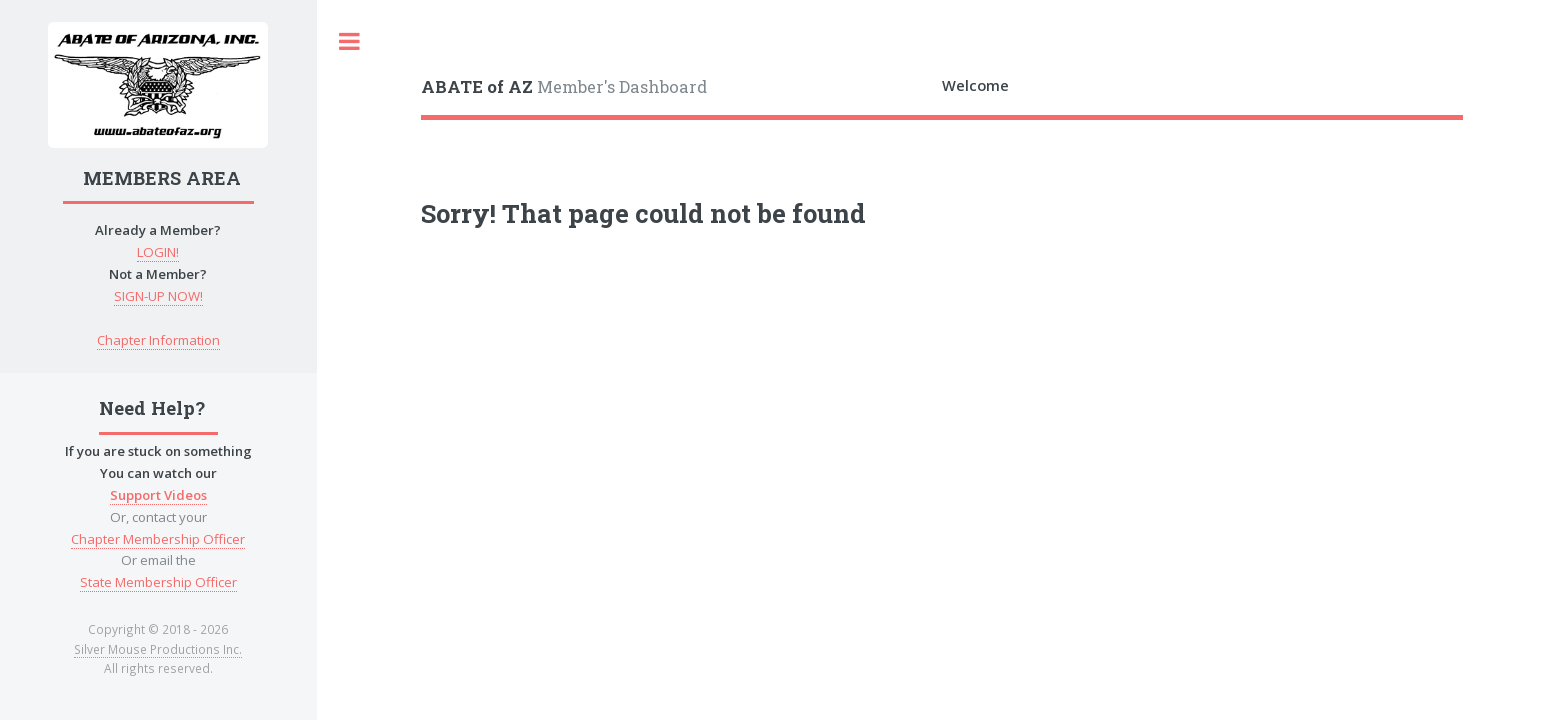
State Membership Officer (158, 582)
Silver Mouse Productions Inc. (158, 649)
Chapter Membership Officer (158, 539)
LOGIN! (158, 252)
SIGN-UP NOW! (158, 296)
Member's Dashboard (564, 86)
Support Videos (158, 495)
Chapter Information (158, 340)
